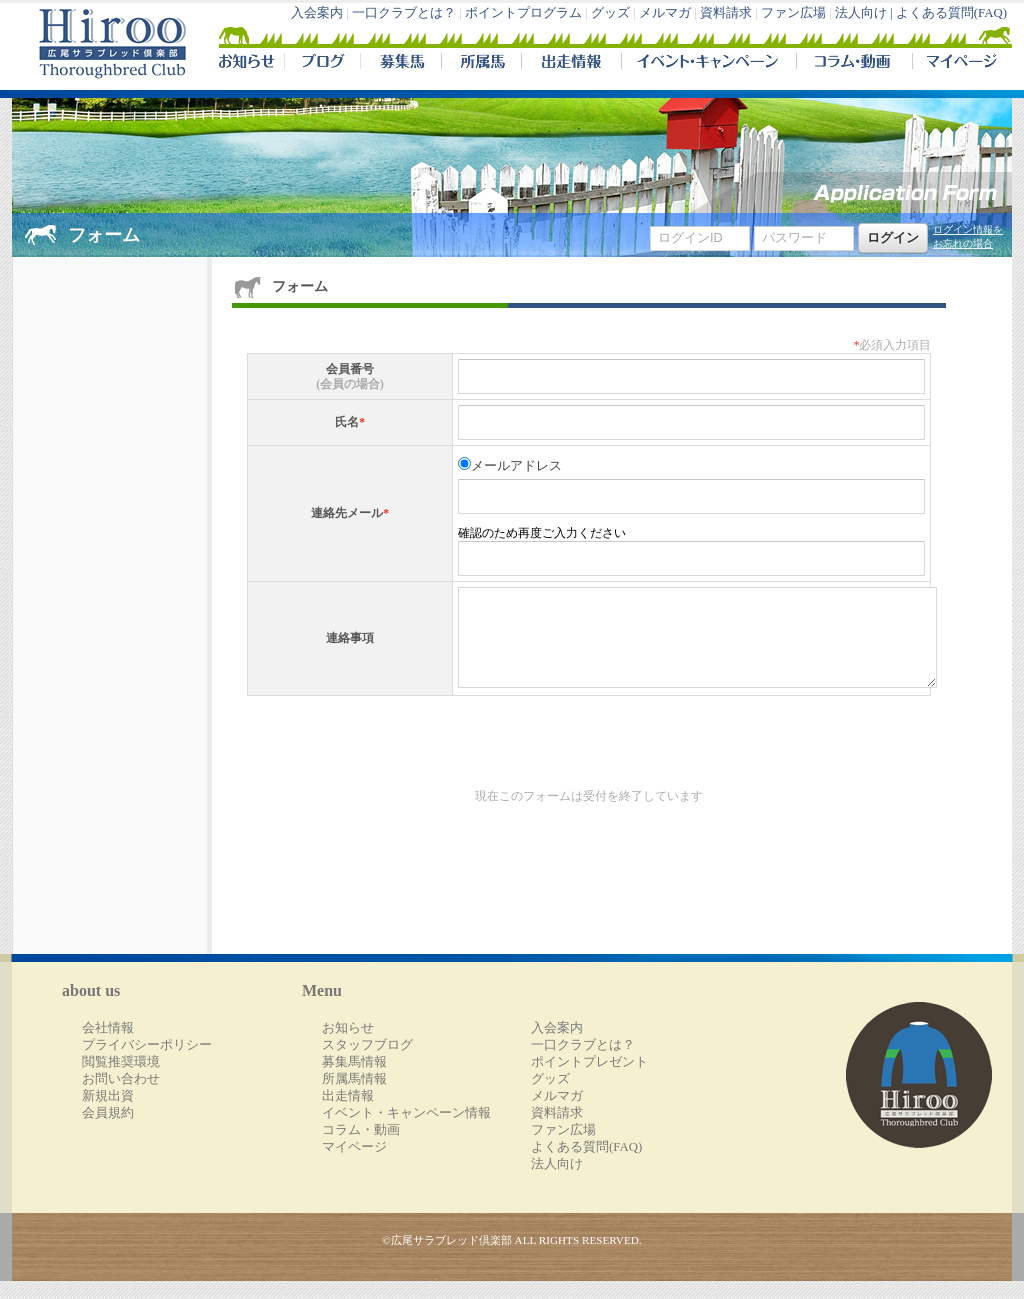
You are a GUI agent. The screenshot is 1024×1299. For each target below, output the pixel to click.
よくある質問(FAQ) (951, 13)
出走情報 (571, 64)
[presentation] (399, 768)
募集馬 (400, 64)
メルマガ (665, 13)
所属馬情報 (354, 1097)
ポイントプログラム (523, 13)
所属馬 (481, 64)
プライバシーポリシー (147, 1063)
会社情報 (108, 1046)
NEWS (248, 64)
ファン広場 (793, 13)
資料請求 (726, 13)
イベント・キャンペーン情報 (406, 1131)
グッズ (610, 13)
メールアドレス (516, 466)
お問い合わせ (121, 1097)
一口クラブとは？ (404, 13)
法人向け (557, 1182)
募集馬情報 (354, 1080)
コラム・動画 (854, 64)
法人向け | (865, 13)
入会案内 (317, 13)
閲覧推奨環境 (121, 1080)
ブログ (322, 64)
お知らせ (348, 1046)
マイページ (958, 64)
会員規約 (108, 1131)
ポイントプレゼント (589, 1080)
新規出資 (108, 1114)
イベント (708, 64)
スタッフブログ (367, 1063)
